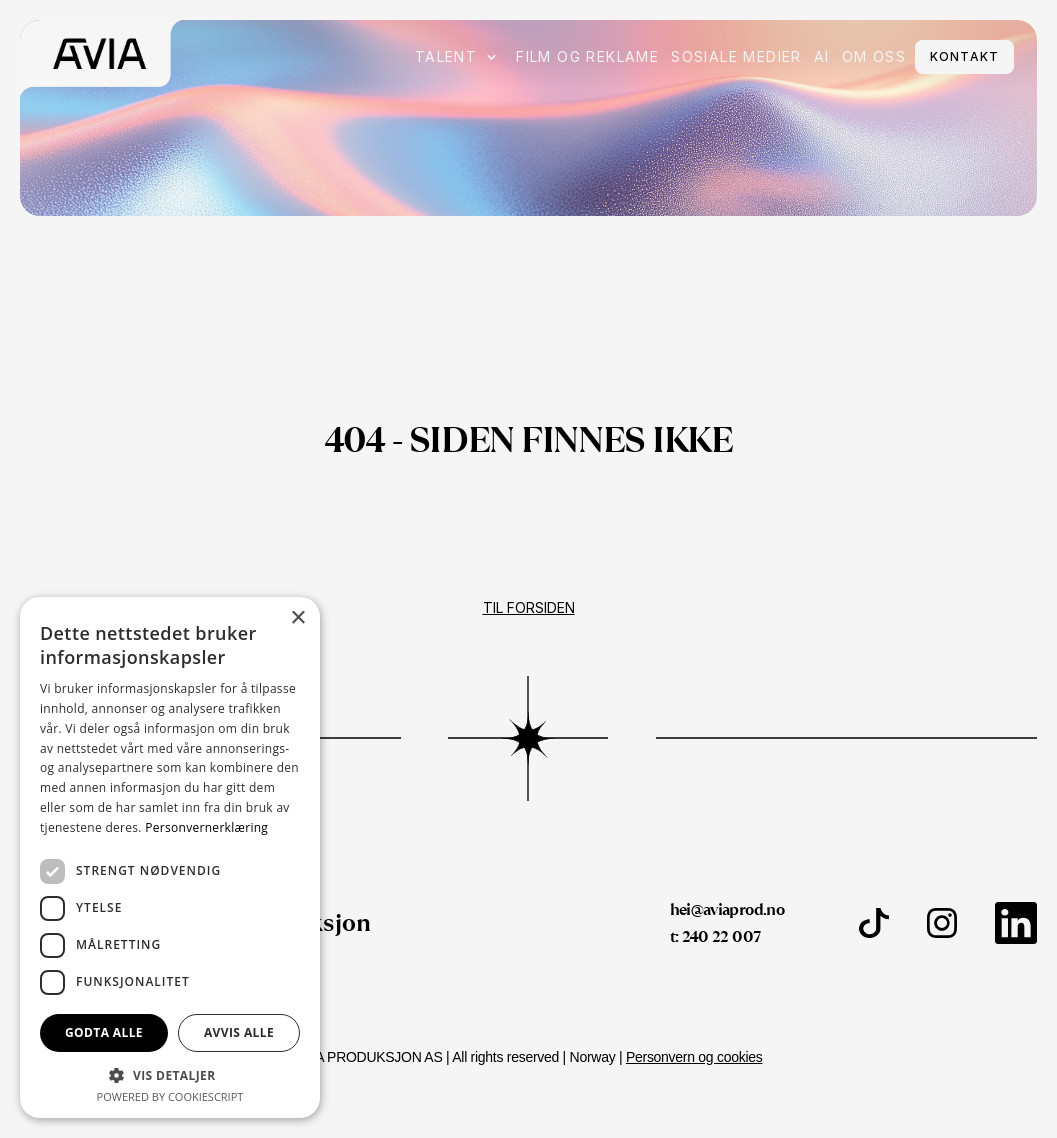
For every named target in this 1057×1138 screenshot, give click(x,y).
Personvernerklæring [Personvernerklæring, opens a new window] (206, 827)
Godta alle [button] (104, 1032)
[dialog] (170, 857)
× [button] (297, 618)
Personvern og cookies (694, 1057)
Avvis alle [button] (239, 1032)
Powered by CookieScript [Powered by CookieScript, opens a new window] (170, 1096)
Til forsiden (529, 607)
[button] (170, 1074)
